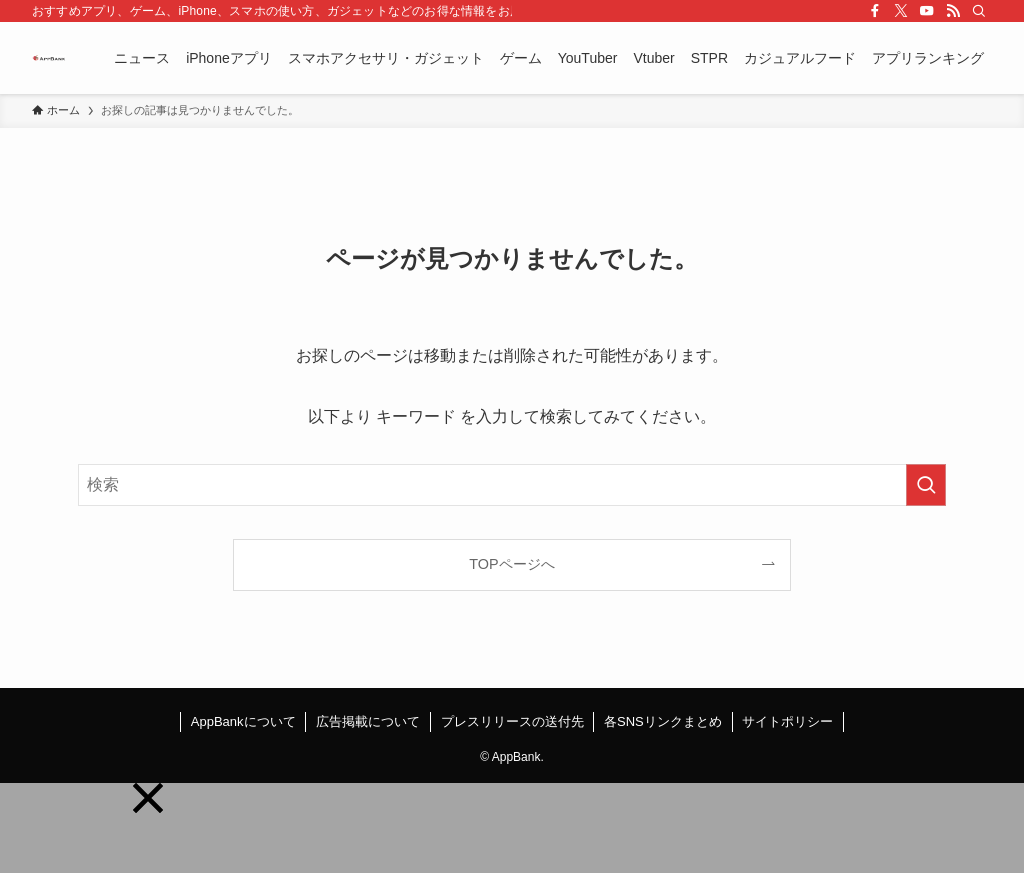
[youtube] (927, 11)
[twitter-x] (901, 11)
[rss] (953, 11)
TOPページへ (511, 564)
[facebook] (875, 11)
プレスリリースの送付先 (512, 721)
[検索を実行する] (926, 485)
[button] (148, 798)
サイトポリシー (787, 721)
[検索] (979, 11)
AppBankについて (243, 721)
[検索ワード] (512, 485)
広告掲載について (368, 721)
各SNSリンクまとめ (663, 721)
